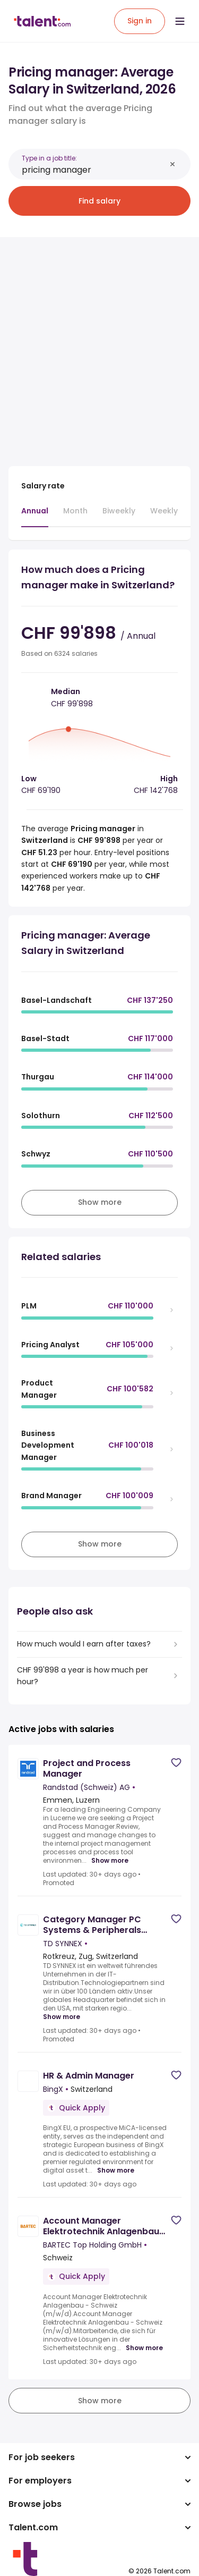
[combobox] (94, 170)
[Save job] (176, 1762)
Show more (109, 1860)
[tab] (34, 516)
